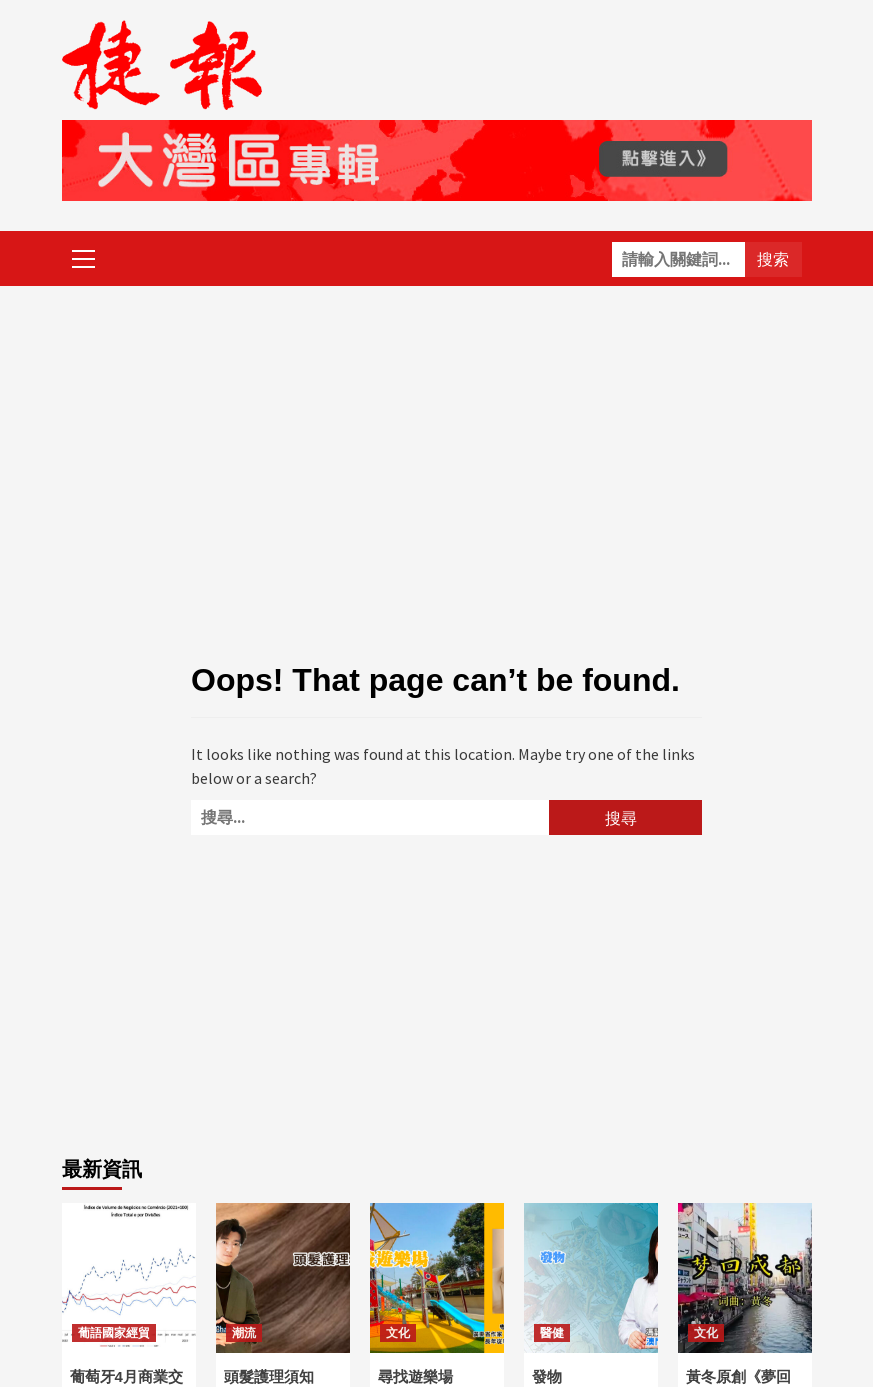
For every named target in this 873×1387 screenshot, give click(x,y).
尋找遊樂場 (415, 1376)
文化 (398, 1333)
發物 (547, 1376)
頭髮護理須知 (269, 1376)
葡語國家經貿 (114, 1333)
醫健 (552, 1333)
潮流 (244, 1333)
